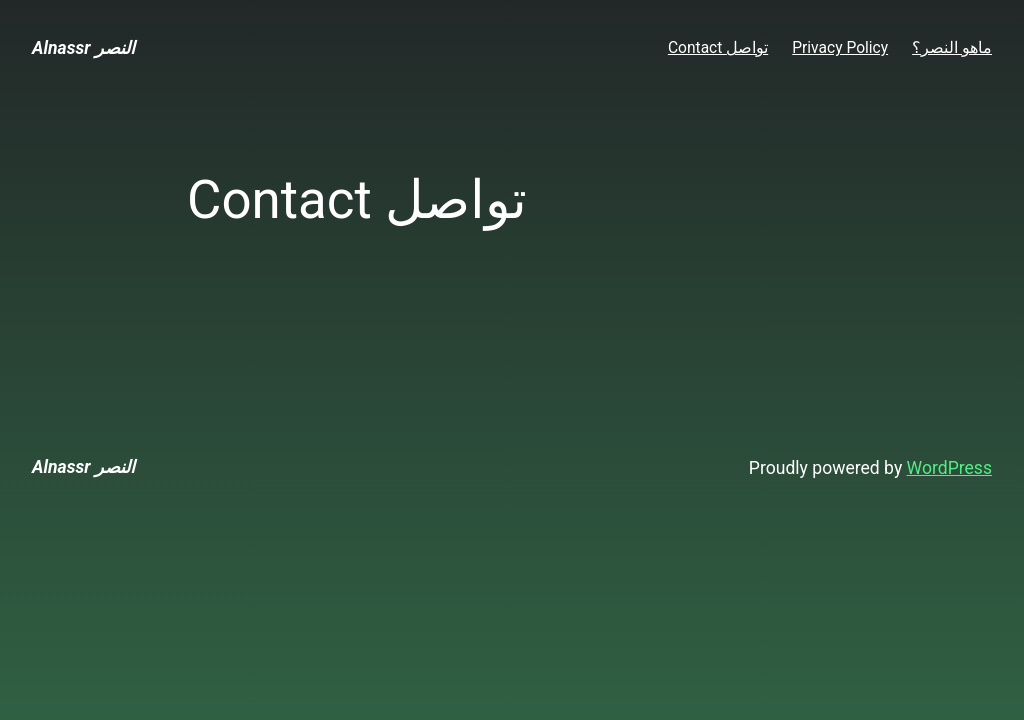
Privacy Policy (840, 48)
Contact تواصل (718, 48)
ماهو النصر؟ (952, 48)
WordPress (949, 468)
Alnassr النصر (83, 48)
